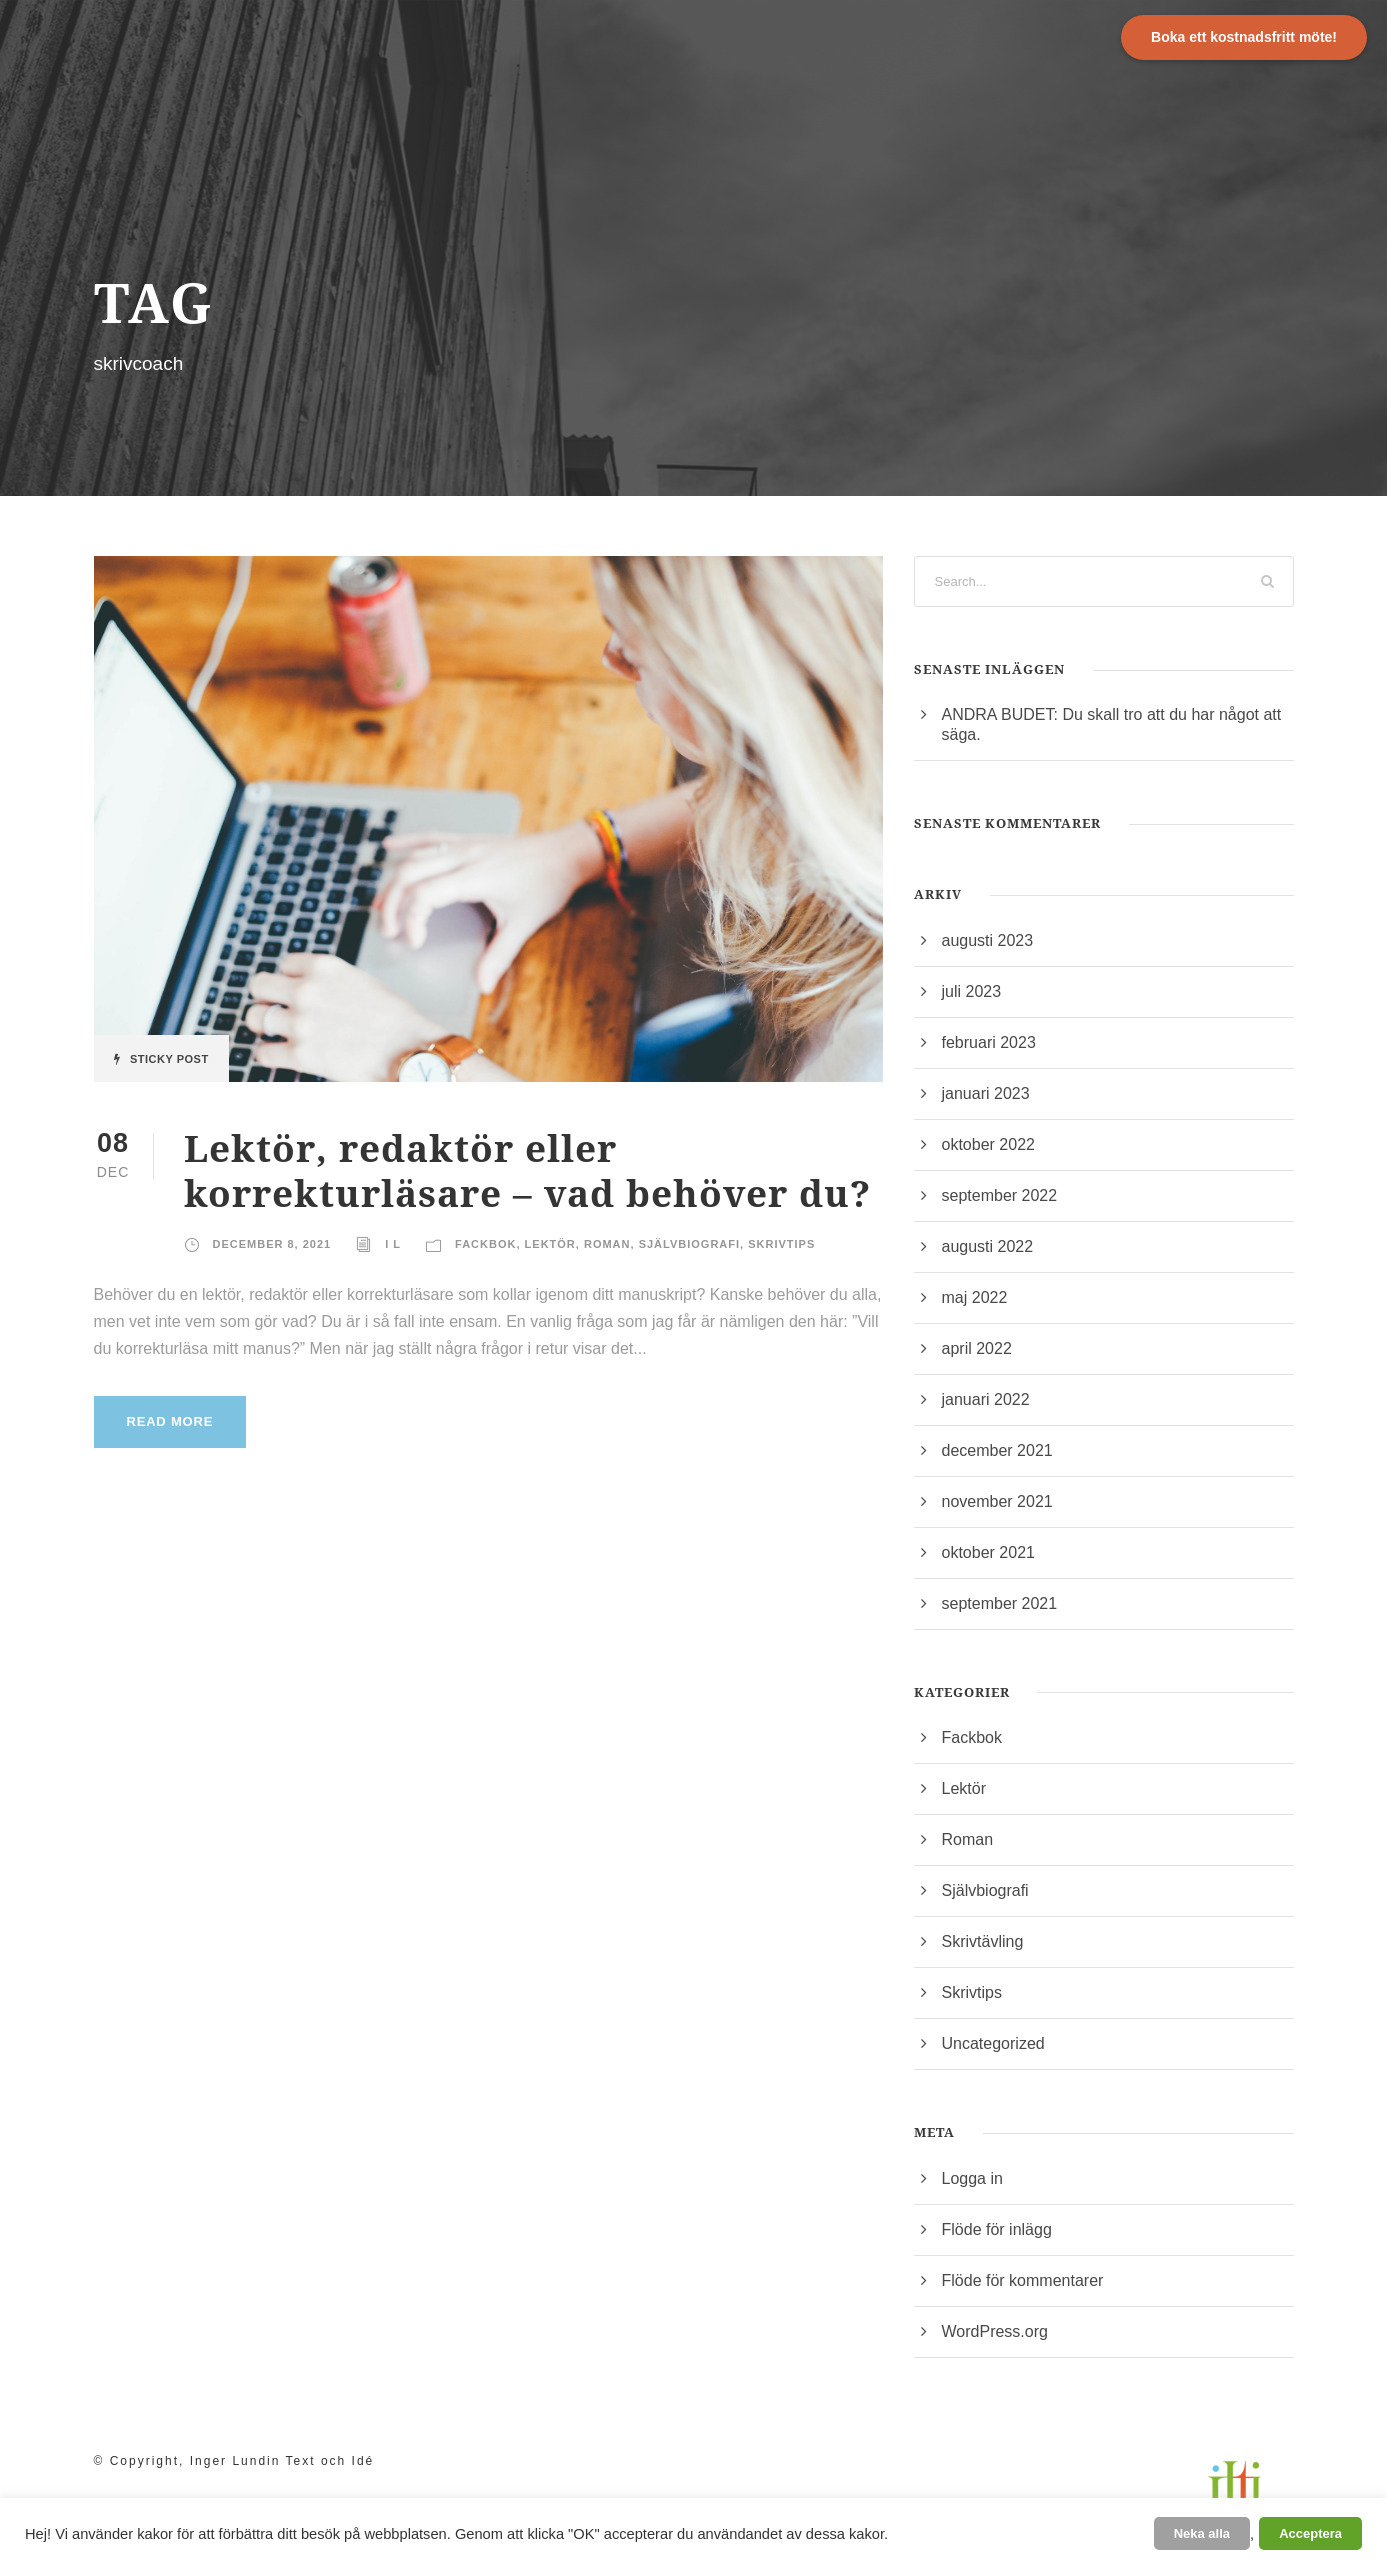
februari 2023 (989, 1042)
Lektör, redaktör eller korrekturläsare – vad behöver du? (527, 1169)
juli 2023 (972, 991)
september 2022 (1000, 1195)
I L (393, 1244)
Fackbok (485, 1244)
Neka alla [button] (1202, 2533)
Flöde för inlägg (997, 2229)
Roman (607, 1244)
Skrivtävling (983, 1941)
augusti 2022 (988, 1246)
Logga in (972, 2178)
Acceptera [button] (1310, 2533)
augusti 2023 (988, 940)
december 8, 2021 (272, 1244)
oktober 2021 (988, 1552)
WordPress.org (995, 2331)
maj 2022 (975, 1297)
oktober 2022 (988, 1144)
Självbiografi (689, 1244)
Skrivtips (781, 1244)
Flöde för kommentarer (1023, 2280)
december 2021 (997, 1450)
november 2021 (997, 1501)
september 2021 (1000, 1603)
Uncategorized (993, 2043)
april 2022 (977, 1348)
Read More (170, 1421)
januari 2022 (986, 1399)
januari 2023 (986, 1093)
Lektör (550, 1244)
